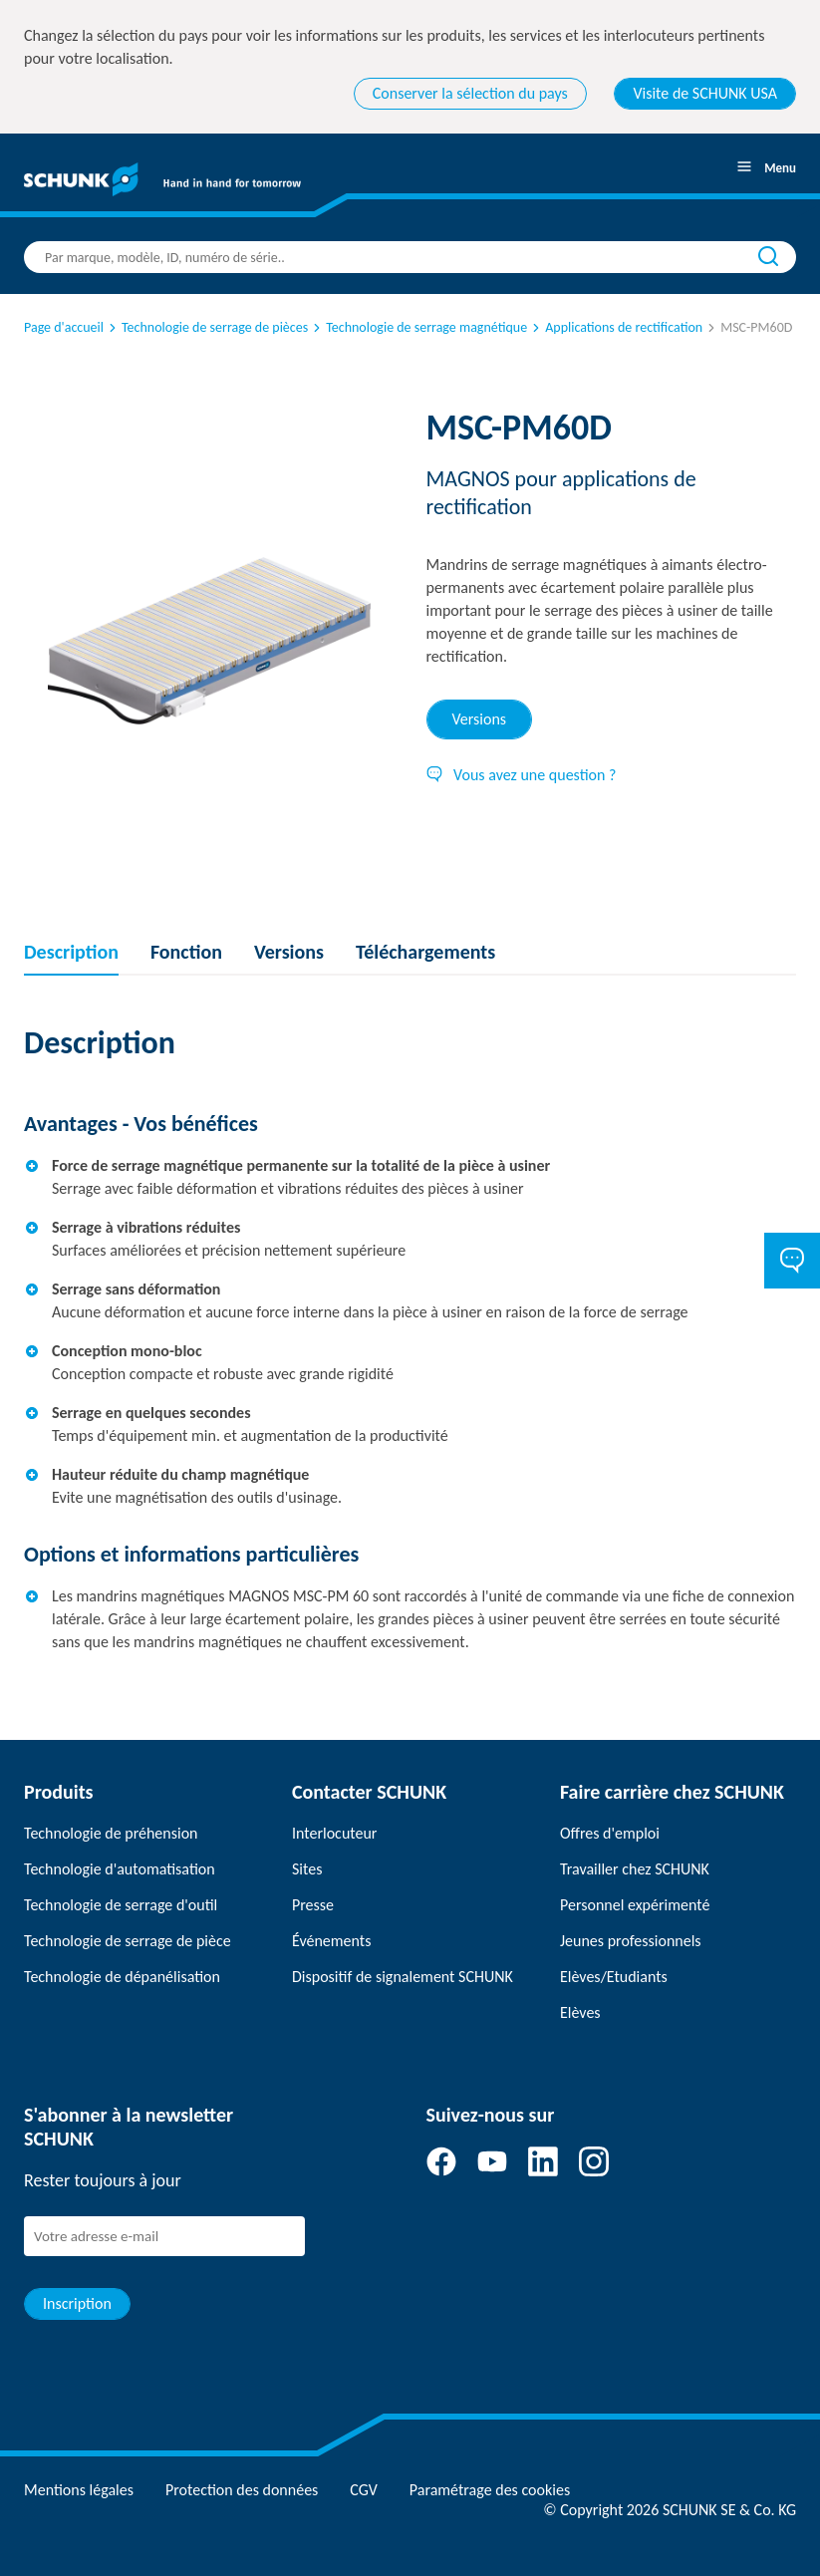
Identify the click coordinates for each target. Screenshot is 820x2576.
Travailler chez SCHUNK (634, 1869)
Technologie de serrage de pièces (207, 327)
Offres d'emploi (610, 1833)
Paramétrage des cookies (490, 2489)
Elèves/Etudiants (614, 1976)
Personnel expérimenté (634, 1904)
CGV (363, 2489)
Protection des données (241, 2489)
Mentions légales (79, 2489)
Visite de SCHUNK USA (705, 93)
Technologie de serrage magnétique (418, 327)
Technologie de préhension (111, 1833)
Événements (331, 1940)
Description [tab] (71, 952)
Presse (313, 1904)
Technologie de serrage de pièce (127, 1940)
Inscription (77, 2303)
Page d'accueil (64, 327)
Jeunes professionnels (630, 1940)
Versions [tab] (479, 719)
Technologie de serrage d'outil (120, 1904)
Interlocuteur (334, 1833)
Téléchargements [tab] (425, 952)
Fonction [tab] (186, 952)
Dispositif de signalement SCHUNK (402, 1976)
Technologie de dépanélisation (122, 1976)
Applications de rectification (615, 327)
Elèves (580, 2012)
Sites (307, 1869)
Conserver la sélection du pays (470, 93)
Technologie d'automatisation (119, 1869)
